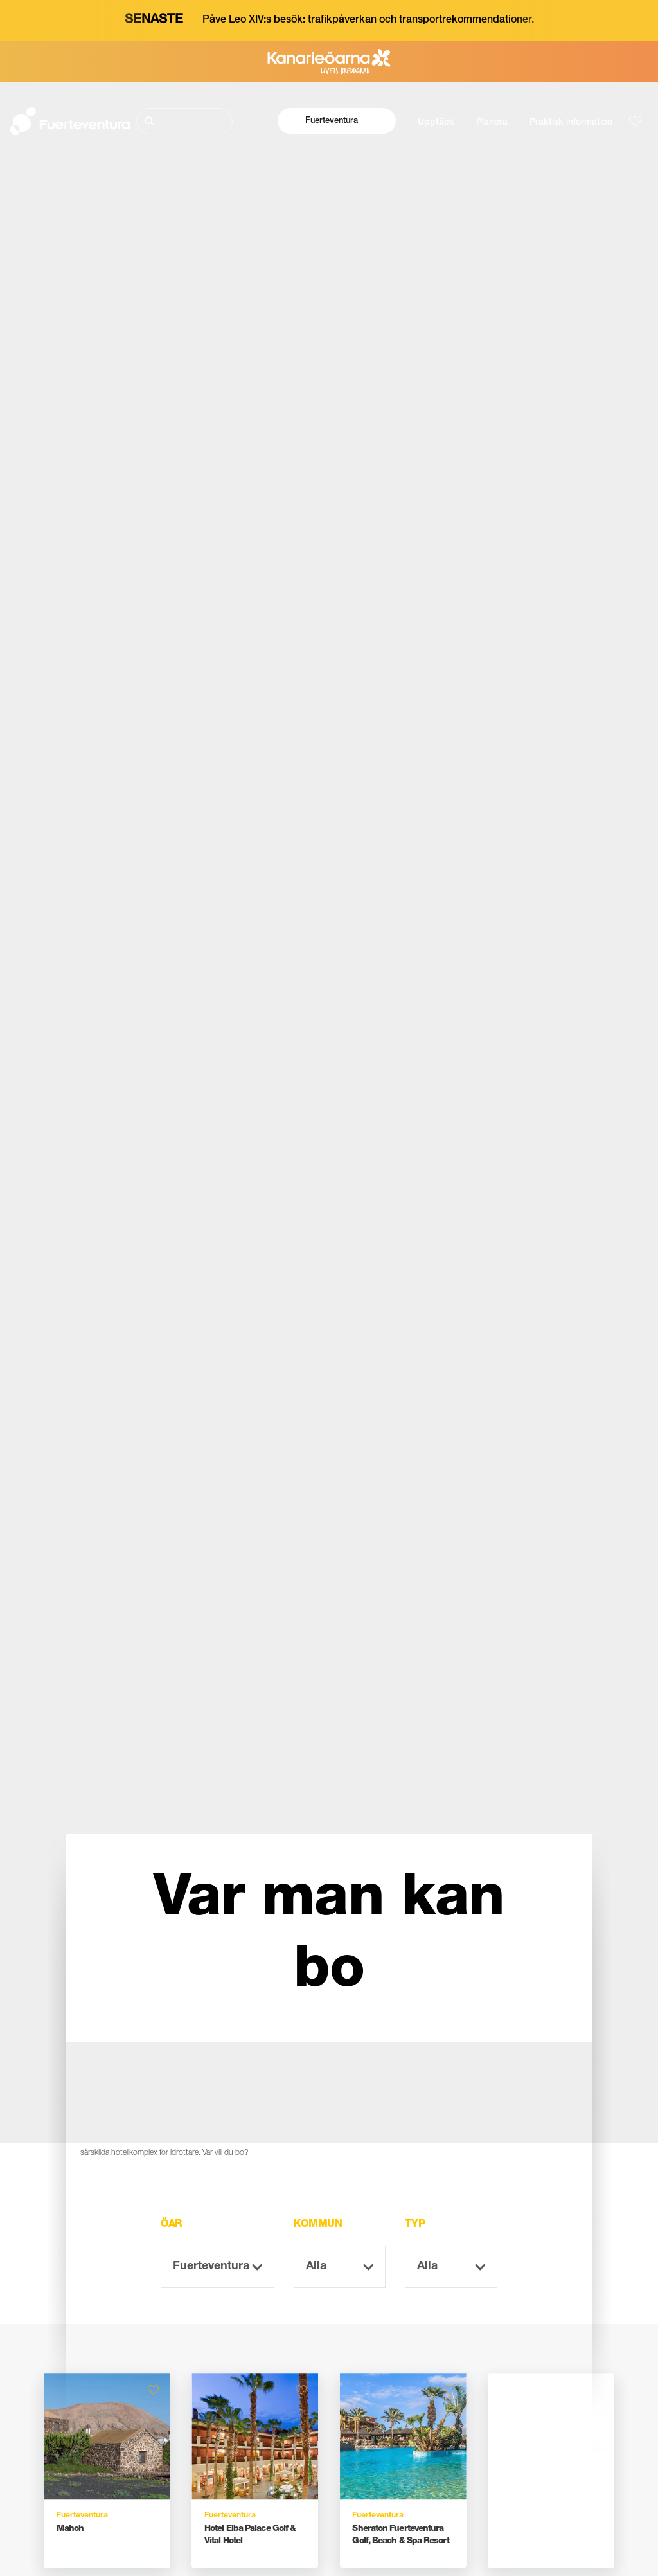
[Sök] (184, 121)
